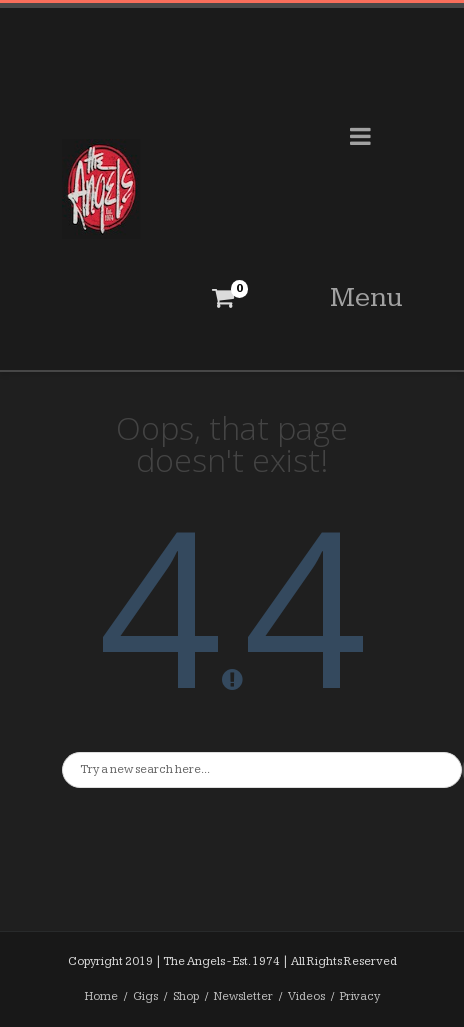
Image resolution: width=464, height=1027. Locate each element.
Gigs (145, 996)
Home (101, 996)
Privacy (360, 996)
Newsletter (243, 996)
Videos (306, 996)
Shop (186, 996)
